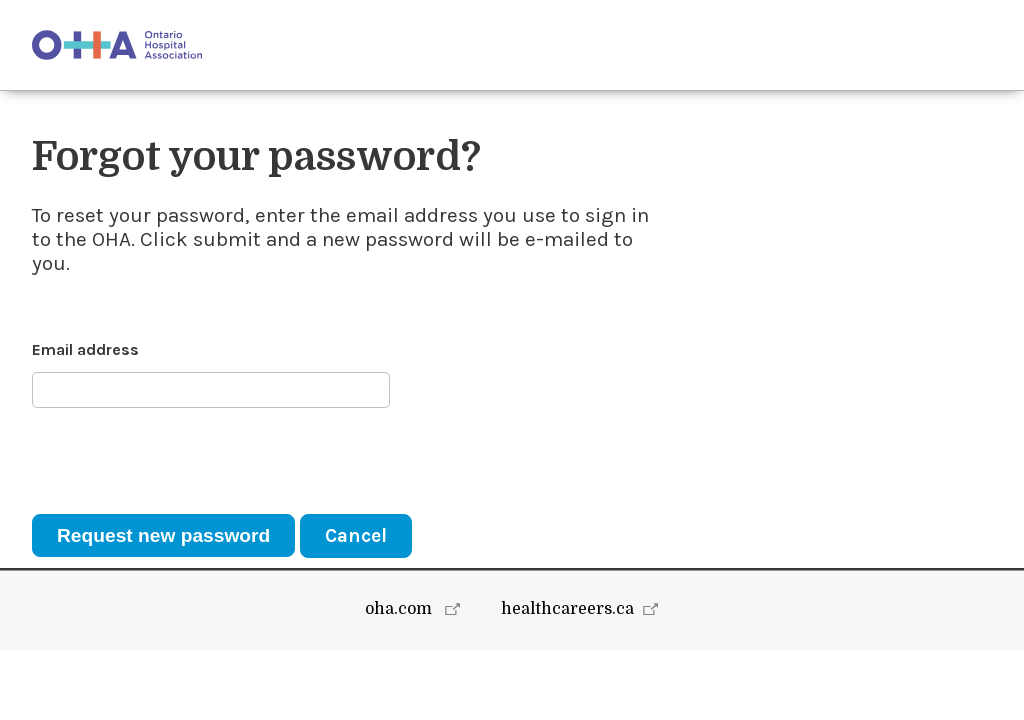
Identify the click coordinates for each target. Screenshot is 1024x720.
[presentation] (184, 461)
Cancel (356, 535)
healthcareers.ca (567, 679)
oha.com (400, 679)
